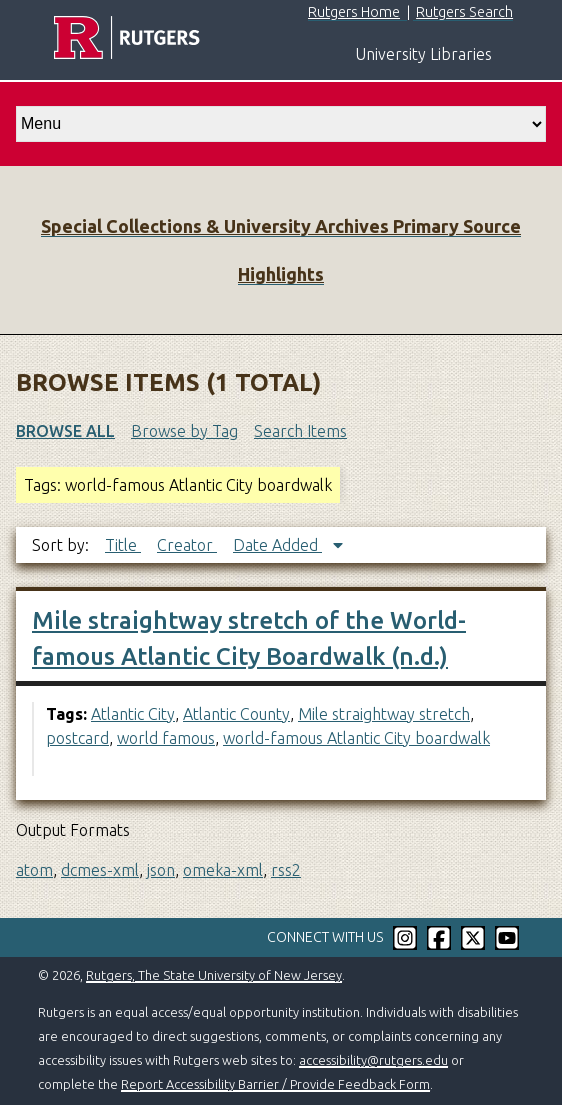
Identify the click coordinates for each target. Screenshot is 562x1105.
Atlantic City (133, 714)
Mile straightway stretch (384, 714)
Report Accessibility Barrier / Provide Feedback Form (275, 1084)
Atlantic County (236, 714)
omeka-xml (223, 870)
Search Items (300, 431)
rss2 (286, 870)
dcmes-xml (100, 870)
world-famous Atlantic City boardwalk (356, 738)
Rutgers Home (354, 12)
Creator (187, 545)
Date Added (277, 545)
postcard (77, 738)
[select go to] (281, 124)
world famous (166, 738)
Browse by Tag (184, 431)
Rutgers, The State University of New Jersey (214, 975)
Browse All (65, 431)
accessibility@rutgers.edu (373, 1060)
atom (34, 870)
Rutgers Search (464, 12)
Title (123, 545)
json (161, 870)
